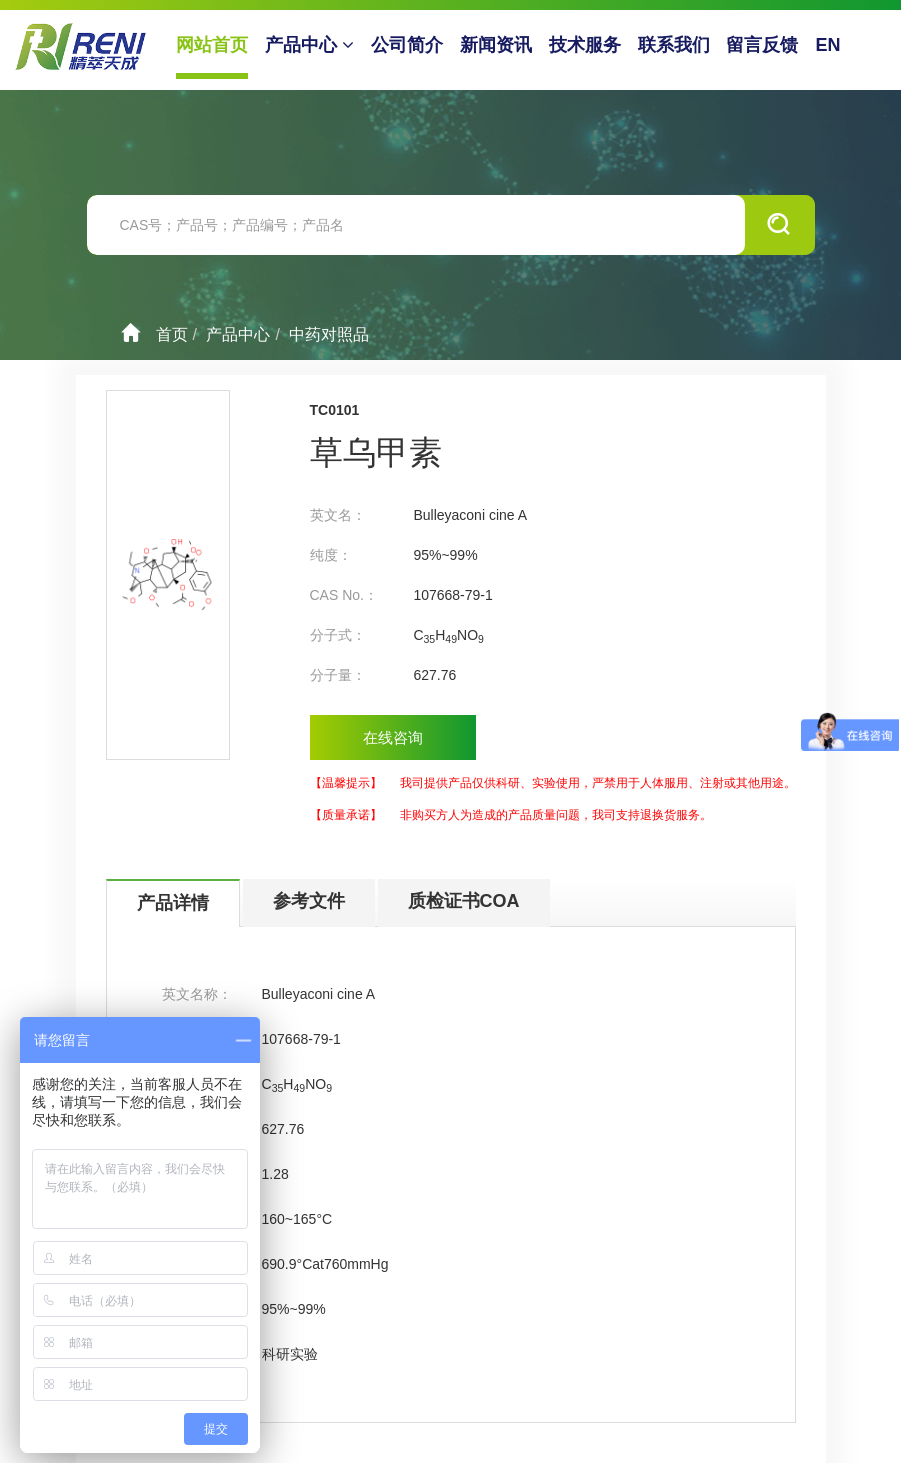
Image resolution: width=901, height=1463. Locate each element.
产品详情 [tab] (173, 903)
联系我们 (675, 45)
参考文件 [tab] (309, 901)
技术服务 (586, 45)
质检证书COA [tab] (464, 901)
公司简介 (408, 45)
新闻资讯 (497, 45)
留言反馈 (763, 45)
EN (828, 45)
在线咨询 (393, 737)
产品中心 (310, 45)
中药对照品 (329, 334)
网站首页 (213, 45)
